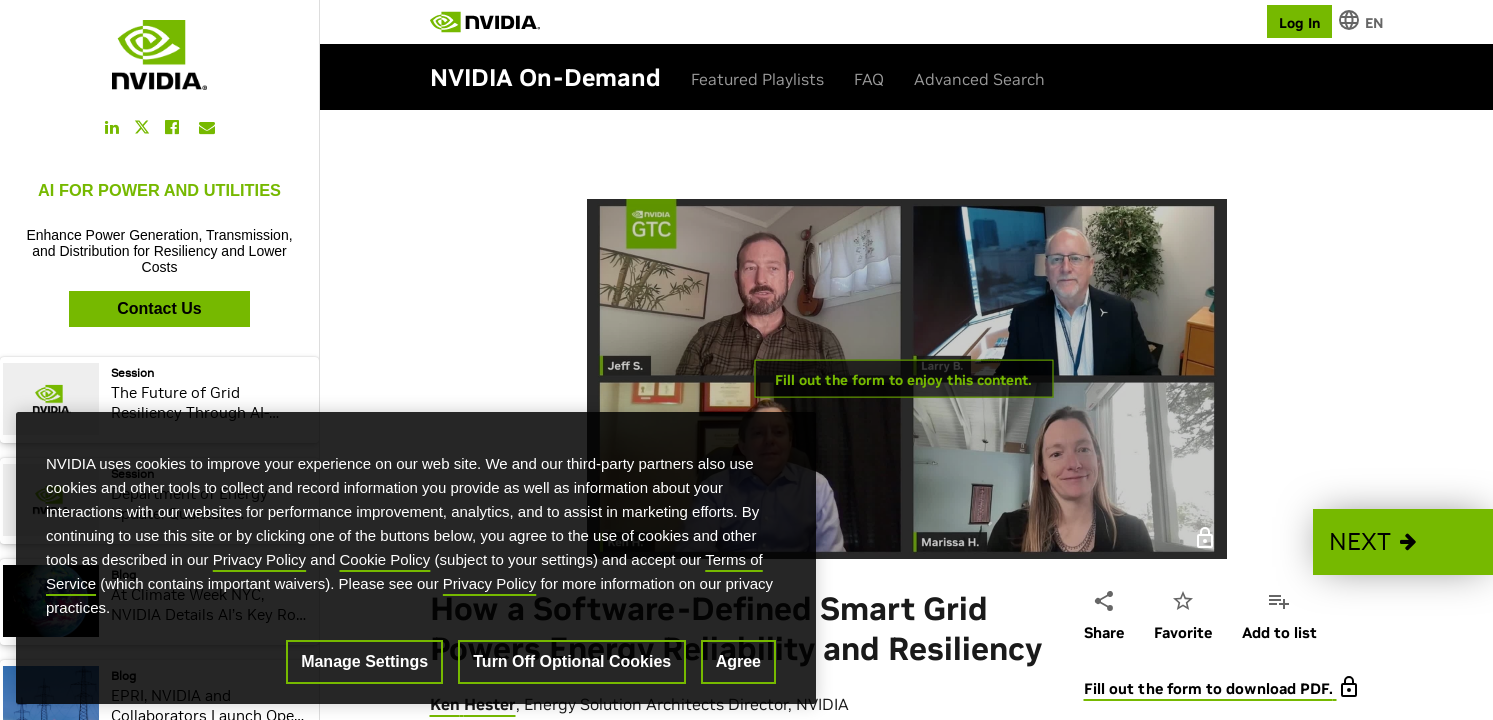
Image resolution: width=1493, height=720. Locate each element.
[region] (416, 558)
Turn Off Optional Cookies (572, 661)
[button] (1403, 542)
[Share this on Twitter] (142, 127)
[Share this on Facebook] (172, 127)
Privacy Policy (259, 559)
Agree (738, 661)
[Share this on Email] (207, 127)
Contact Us (159, 308)
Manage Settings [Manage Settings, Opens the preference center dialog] (364, 661)
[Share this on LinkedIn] (112, 127)
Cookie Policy (385, 559)
